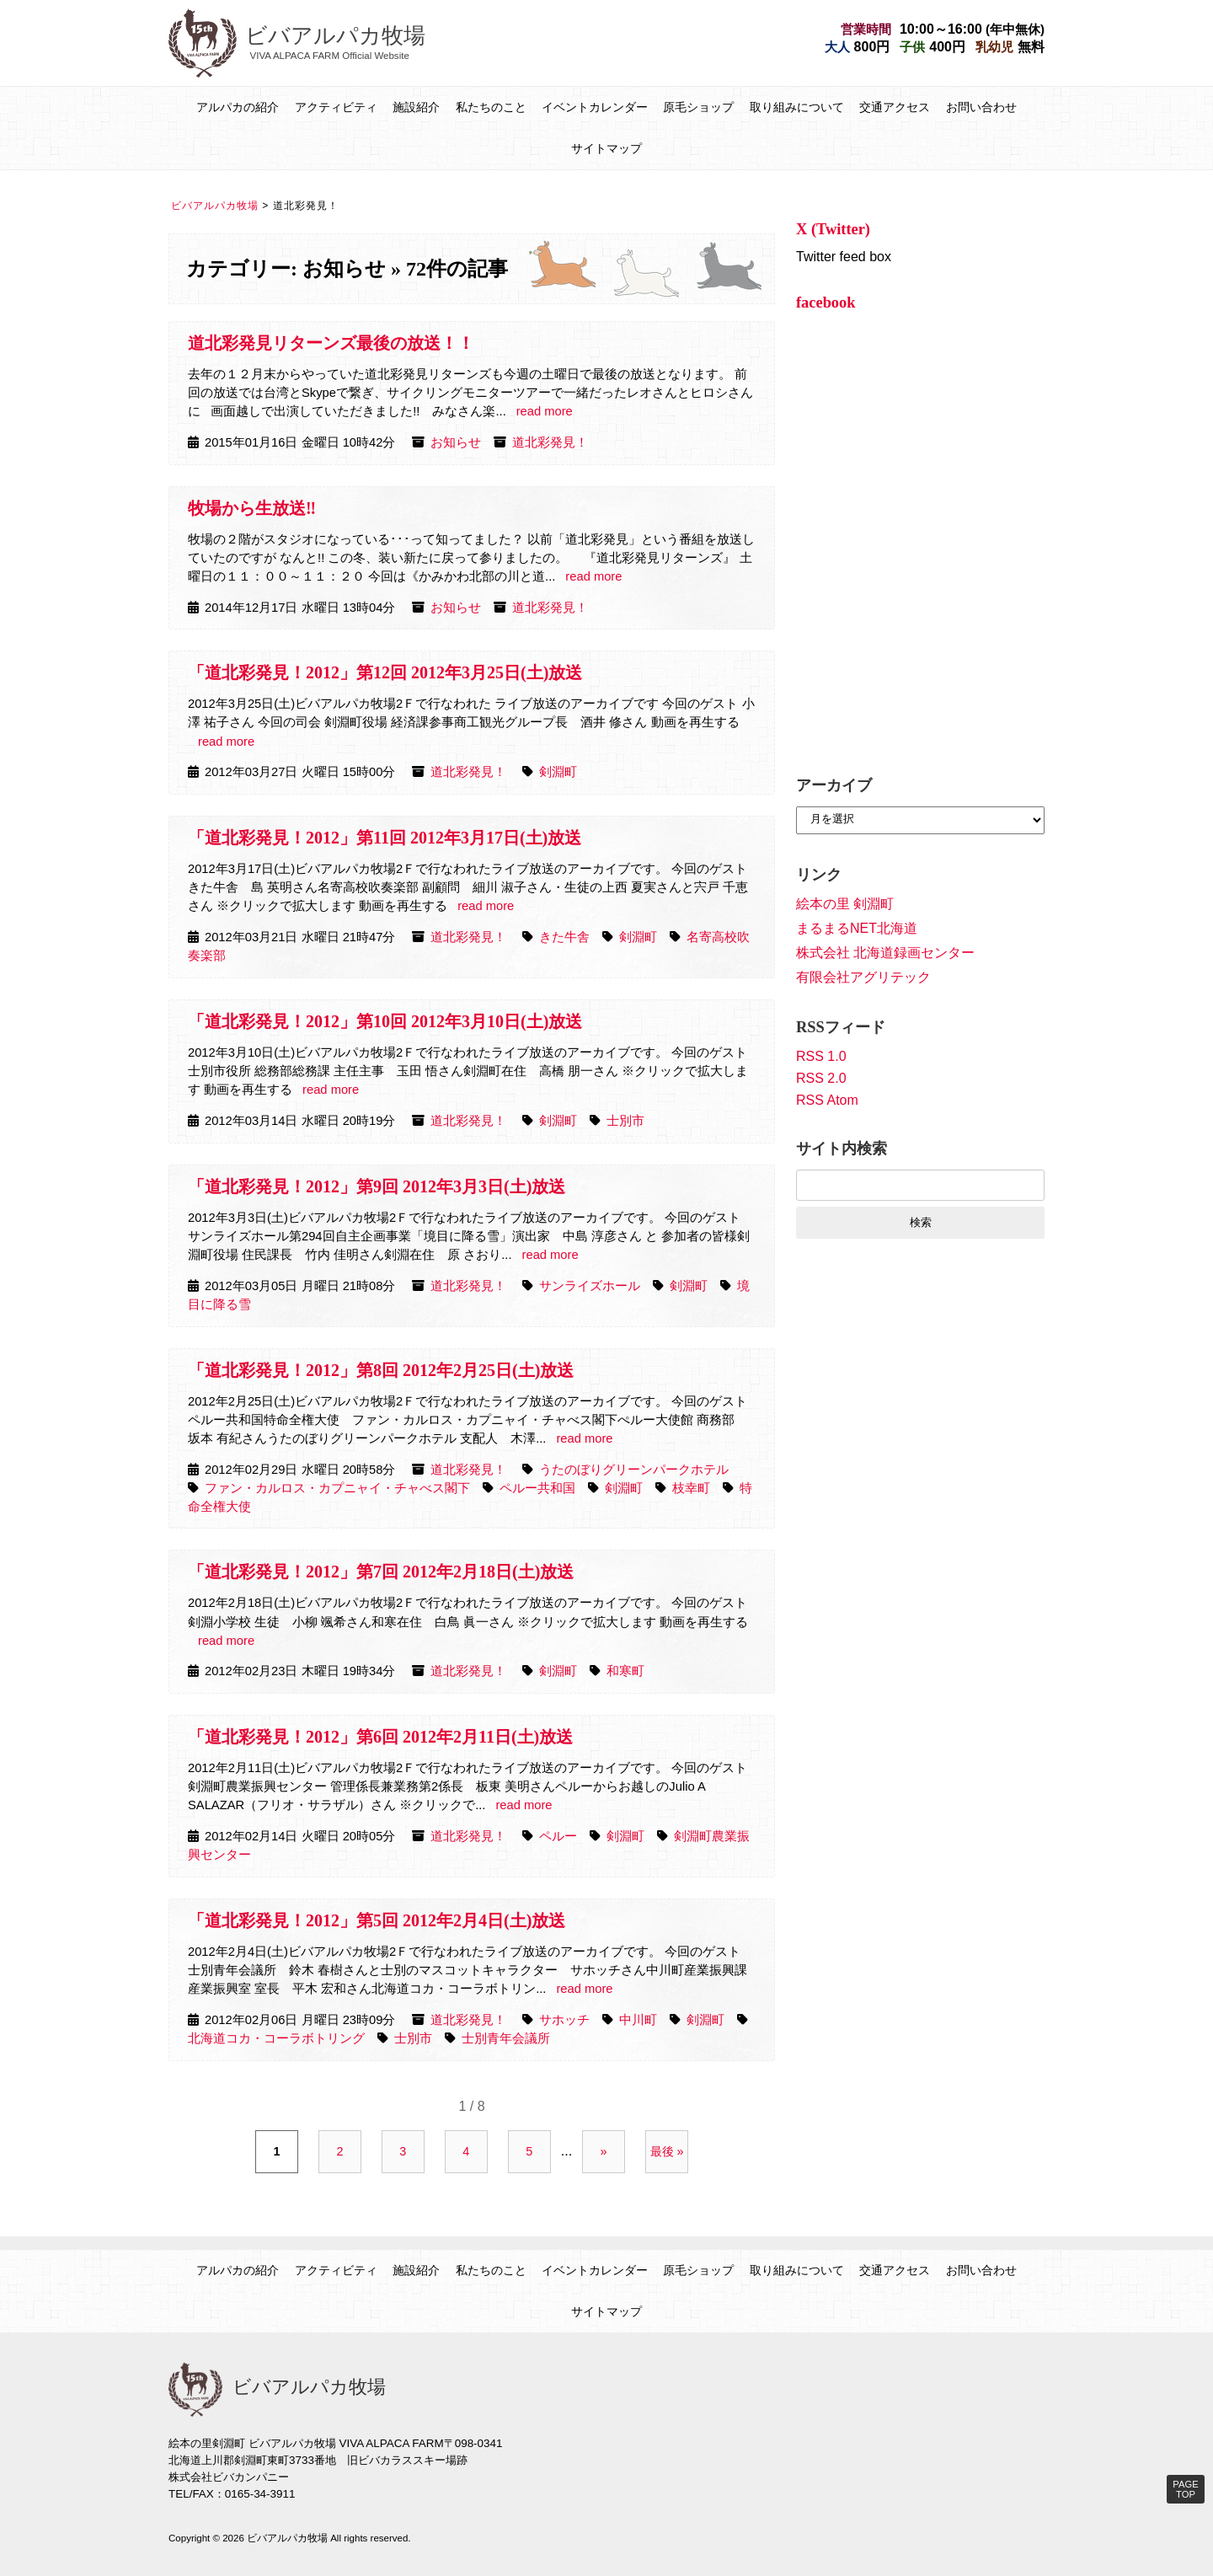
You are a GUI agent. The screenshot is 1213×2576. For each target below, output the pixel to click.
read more (544, 411)
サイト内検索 (841, 1148)
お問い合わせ (981, 107)
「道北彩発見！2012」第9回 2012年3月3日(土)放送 (376, 1186)
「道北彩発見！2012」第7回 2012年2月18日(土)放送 (381, 1571)
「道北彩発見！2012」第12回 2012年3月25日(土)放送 (385, 672)
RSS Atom (827, 1100)
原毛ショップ (698, 107)
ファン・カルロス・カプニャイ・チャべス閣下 (337, 1488)
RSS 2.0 (821, 1078)
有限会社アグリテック (863, 977)
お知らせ (455, 442)
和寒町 (625, 1671)
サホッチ (564, 2020)
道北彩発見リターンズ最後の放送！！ (331, 343)
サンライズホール (589, 1286)
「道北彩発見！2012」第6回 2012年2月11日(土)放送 (380, 1736)
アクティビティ (336, 107)
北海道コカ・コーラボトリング (276, 2038)
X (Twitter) (833, 229)
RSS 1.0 (821, 1056)
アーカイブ (834, 785)
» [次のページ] (604, 2151)
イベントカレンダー (595, 107)
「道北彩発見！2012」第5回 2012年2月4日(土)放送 (376, 1920)
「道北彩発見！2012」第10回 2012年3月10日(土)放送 (385, 1021)
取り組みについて (797, 107)
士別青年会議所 (506, 2038)
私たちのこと (491, 107)
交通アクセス (894, 107)
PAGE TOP (1185, 2489)
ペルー (558, 1836)
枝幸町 (691, 1488)
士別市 (625, 1120)
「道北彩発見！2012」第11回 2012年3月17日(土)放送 (384, 837)
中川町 (638, 2020)
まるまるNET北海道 (856, 928)
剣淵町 (558, 772)
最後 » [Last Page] (667, 2151)
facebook (826, 302)
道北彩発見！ (550, 442)
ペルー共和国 (537, 1488)
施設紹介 (416, 107)
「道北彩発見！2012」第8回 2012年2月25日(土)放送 (381, 1370)
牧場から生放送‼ (252, 508)
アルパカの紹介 (237, 107)
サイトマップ (606, 148)
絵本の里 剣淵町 (845, 904)
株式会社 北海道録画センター (885, 952)
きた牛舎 (564, 937)
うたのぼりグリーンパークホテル (634, 1469)
